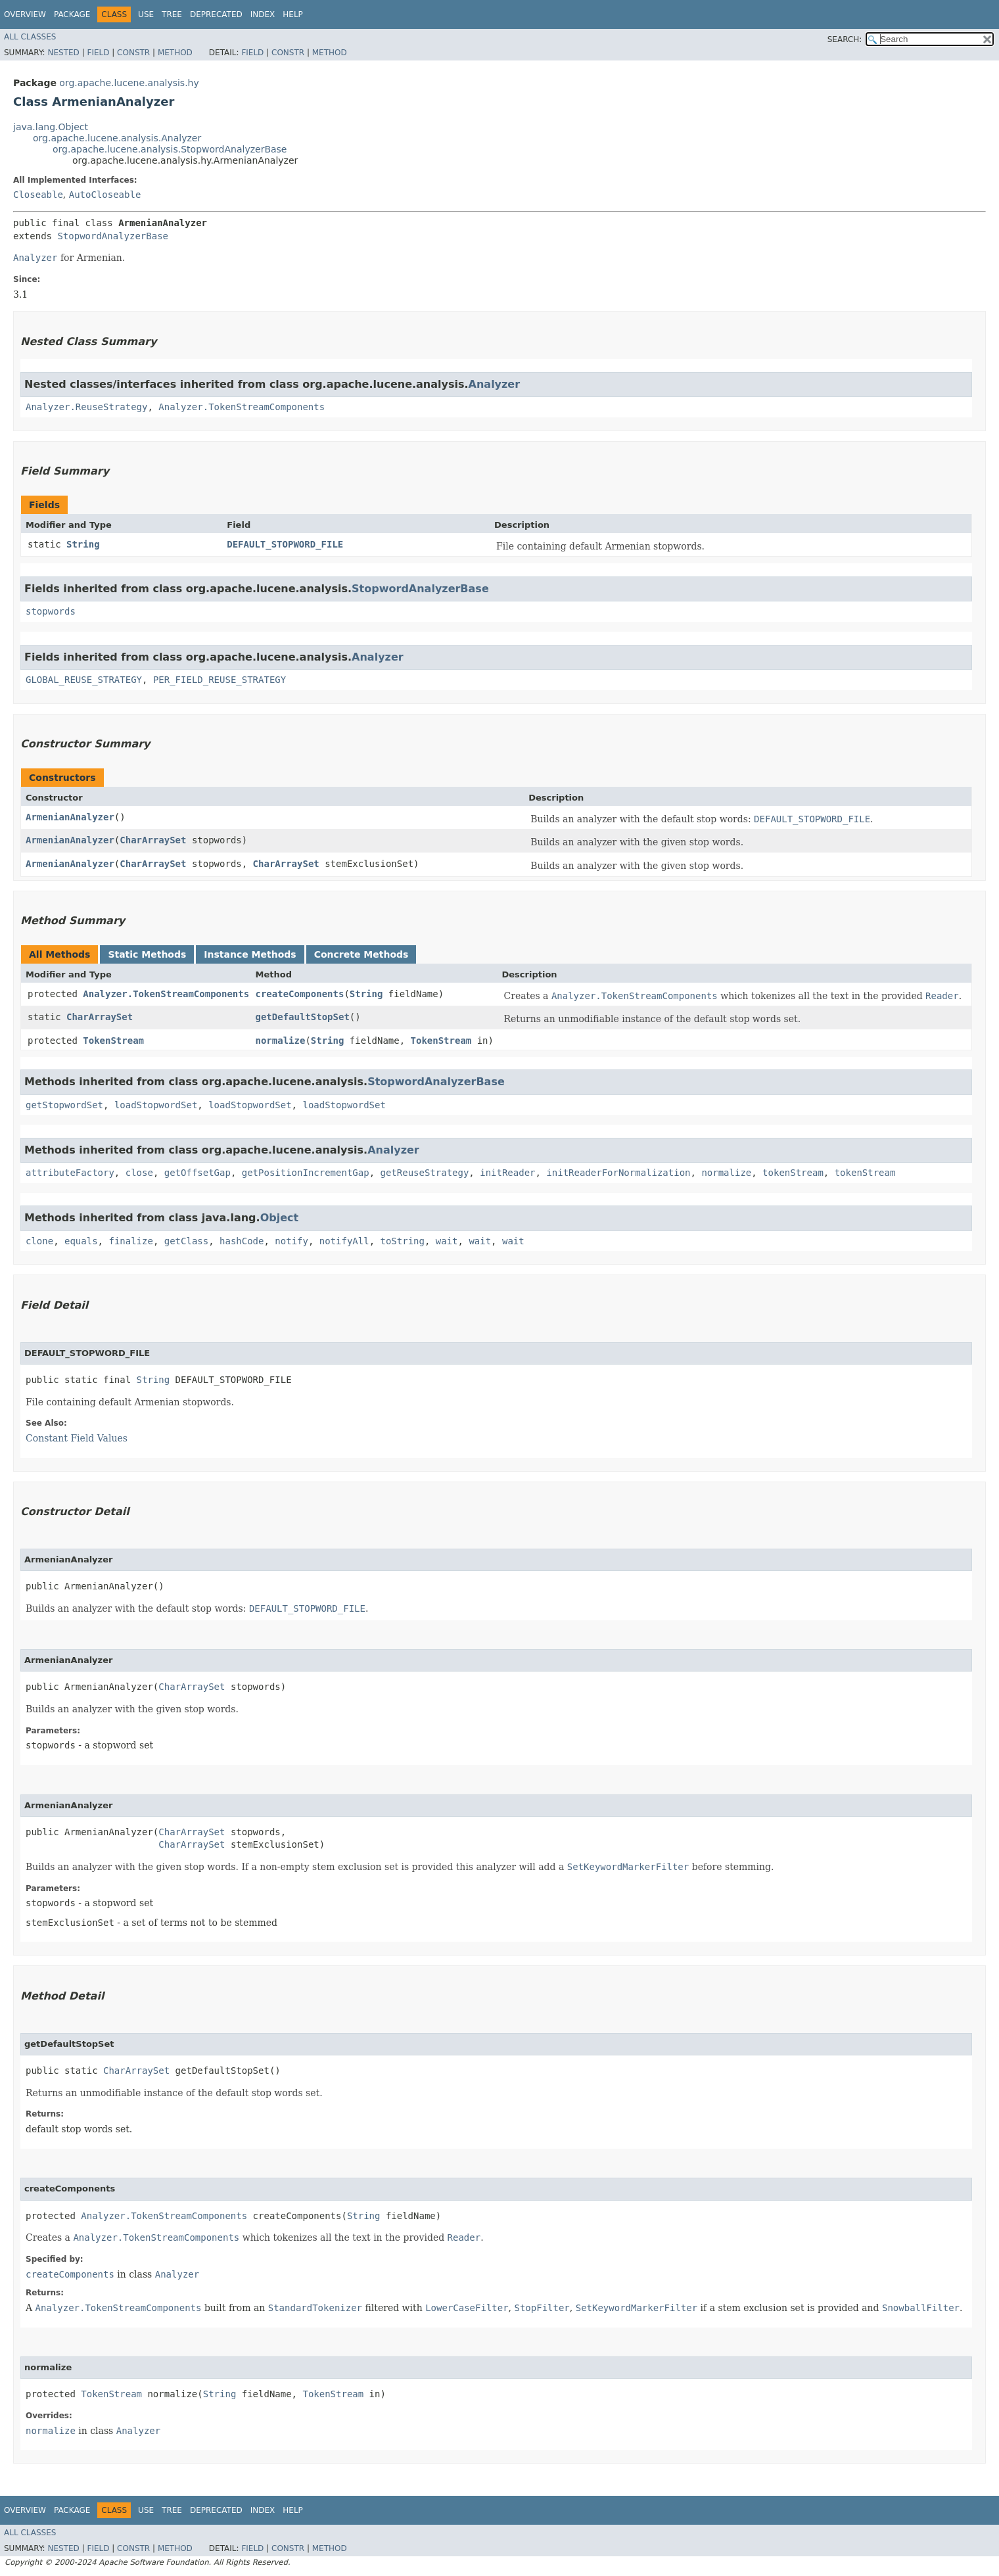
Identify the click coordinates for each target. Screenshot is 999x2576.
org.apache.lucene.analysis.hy (128, 83)
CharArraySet (153, 840)
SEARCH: (844, 39)
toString (403, 1241)
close (139, 1172)
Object (279, 1217)
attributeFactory (70, 1172)
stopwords (51, 611)
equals (81, 1241)
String (83, 544)
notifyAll (344, 1241)
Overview (25, 14)
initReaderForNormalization (618, 1172)
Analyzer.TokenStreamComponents (241, 407)
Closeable (38, 194)
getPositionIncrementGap (305, 1172)
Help (293, 14)
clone (39, 1241)
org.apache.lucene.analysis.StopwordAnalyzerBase (170, 149)
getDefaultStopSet (303, 1017)
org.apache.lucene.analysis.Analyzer (117, 138)
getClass (186, 1241)
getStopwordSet (64, 1105)
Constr (133, 52)
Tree (172, 14)
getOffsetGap (197, 1172)
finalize (130, 1241)
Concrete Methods (361, 954)
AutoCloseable (105, 194)
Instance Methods (250, 954)
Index (262, 14)
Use (146, 14)
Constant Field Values (77, 1438)
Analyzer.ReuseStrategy (86, 407)
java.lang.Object (50, 127)
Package (72, 14)
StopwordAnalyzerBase (112, 236)
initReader (507, 1172)
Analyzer (495, 384)
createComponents (300, 994)
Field (98, 52)
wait (447, 1241)
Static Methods (147, 954)
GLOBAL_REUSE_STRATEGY (84, 679)
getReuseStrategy (424, 1172)
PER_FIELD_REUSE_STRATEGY (219, 679)
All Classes (30, 36)
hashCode (242, 1241)
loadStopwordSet (155, 1105)
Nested (63, 52)
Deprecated (216, 14)
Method (175, 52)
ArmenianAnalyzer (70, 817)
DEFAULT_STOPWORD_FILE (285, 544)
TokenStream (113, 1040)
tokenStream (793, 1172)
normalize (281, 1040)
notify (291, 1241)
